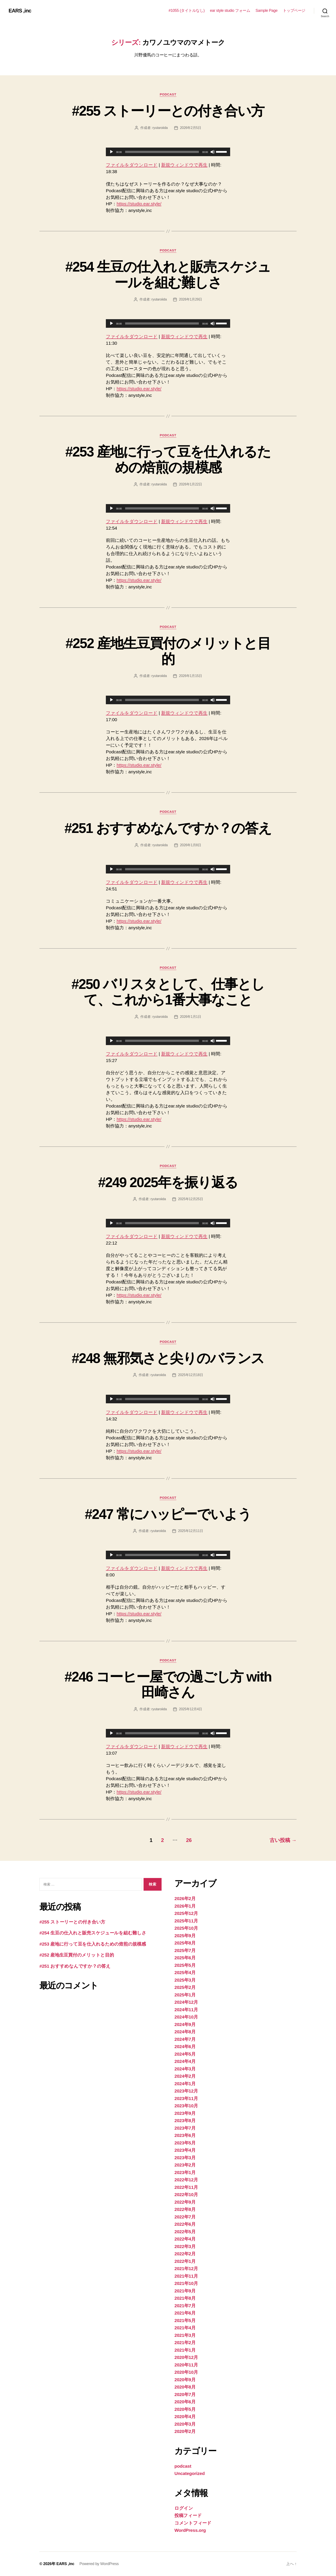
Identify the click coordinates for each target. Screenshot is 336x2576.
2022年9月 (185, 2202)
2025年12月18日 (190, 1375)
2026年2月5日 (190, 128)
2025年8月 (185, 1942)
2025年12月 (186, 1913)
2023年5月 (185, 2142)
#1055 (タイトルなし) (187, 10)
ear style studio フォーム (230, 10)
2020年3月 (185, 2424)
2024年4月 (185, 2061)
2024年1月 (185, 2083)
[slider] (162, 152)
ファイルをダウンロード (132, 164)
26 (189, 1840)
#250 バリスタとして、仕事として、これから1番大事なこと (168, 992)
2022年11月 (186, 2187)
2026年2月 (185, 1898)
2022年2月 (185, 2253)
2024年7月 (185, 2039)
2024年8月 (185, 2031)
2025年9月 (185, 1935)
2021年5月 (185, 2320)
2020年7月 (185, 2394)
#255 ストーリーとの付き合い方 (168, 111)
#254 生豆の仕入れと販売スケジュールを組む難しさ (168, 274)
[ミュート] (212, 152)
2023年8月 (185, 2120)
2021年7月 (185, 2305)
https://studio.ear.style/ (139, 203)
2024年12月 (186, 2002)
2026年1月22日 (190, 484)
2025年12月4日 (190, 1709)
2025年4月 (185, 1972)
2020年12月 (186, 2357)
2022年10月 (186, 2194)
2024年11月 (186, 2009)
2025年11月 (186, 1920)
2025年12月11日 (190, 1531)
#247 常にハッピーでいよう (168, 1514)
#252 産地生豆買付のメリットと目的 (168, 651)
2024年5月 (185, 2054)
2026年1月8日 (190, 845)
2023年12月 (186, 2090)
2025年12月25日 (190, 1199)
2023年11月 (186, 2098)
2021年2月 (185, 2342)
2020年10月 (186, 2372)
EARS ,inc (20, 10)
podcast (168, 94)
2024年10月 (186, 2016)
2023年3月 (185, 2157)
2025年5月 (185, 1965)
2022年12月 (186, 2179)
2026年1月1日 (190, 1016)
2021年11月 (186, 2276)
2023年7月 (185, 2128)
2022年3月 (185, 2246)
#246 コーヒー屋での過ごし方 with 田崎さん (168, 1684)
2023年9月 (185, 2113)
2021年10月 (186, 2283)
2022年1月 (185, 2261)
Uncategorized (189, 2473)
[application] (168, 152)
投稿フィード (188, 2515)
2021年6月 (185, 2312)
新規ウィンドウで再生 (184, 164)
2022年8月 (185, 2209)
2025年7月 (185, 1950)
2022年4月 (185, 2238)
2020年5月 (185, 2409)
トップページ (294, 10)
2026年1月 (185, 1906)
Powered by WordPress (99, 2564)
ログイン (183, 2508)
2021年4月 (185, 2327)
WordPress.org (190, 2530)
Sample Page (266, 10)
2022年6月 (185, 2224)
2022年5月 (185, 2231)
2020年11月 (186, 2364)
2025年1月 (185, 1994)
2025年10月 (186, 1928)
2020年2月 (185, 2431)
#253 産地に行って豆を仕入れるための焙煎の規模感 (168, 459)
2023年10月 (186, 2105)
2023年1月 (185, 2172)
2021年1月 (185, 2350)
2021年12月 (186, 2268)
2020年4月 (185, 2416)
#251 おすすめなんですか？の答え (168, 828)
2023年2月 (185, 2164)
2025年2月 (185, 1987)
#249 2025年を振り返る (168, 1182)
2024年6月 (185, 2046)
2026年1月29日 (190, 299)
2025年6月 (185, 1957)
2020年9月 (185, 2379)
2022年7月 (185, 2216)
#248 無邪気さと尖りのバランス (168, 1358)
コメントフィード (193, 2522)
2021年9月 (185, 2290)
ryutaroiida (160, 128)
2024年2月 (185, 2076)
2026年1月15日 (190, 676)
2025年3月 (185, 1980)
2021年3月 (185, 2335)
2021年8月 (185, 2298)
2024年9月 (185, 2024)
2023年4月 (185, 2150)
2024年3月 (185, 2068)
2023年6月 (185, 2135)
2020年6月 (185, 2401)
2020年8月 (185, 2386)
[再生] (111, 152)
